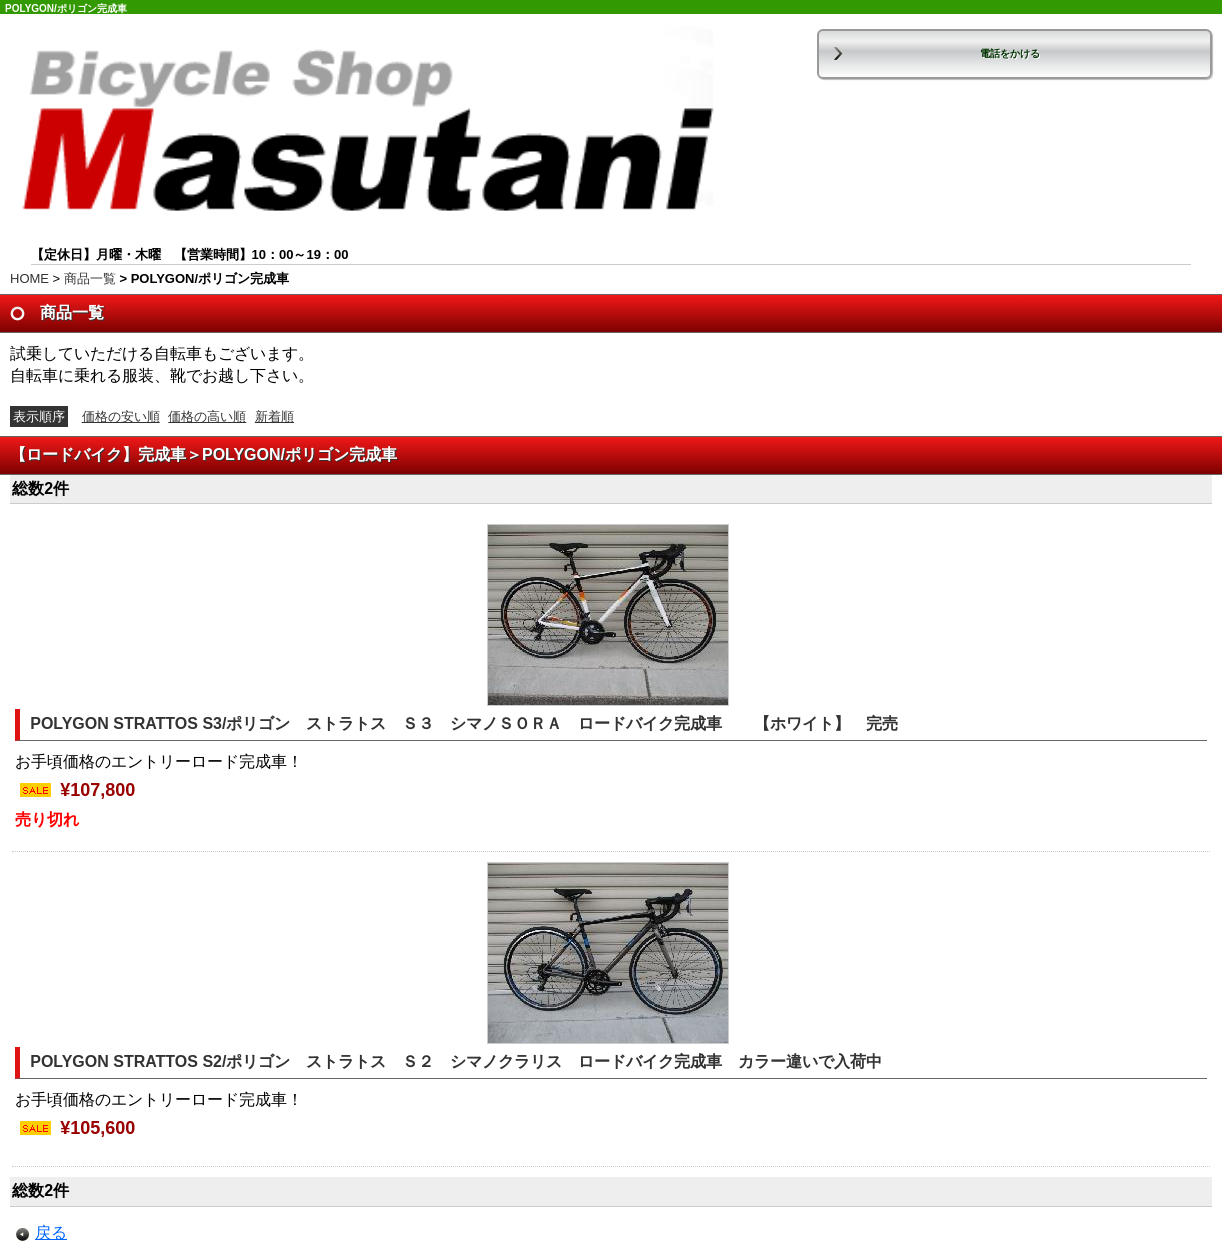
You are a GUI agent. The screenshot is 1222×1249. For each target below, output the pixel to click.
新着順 (274, 416)
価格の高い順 (207, 416)
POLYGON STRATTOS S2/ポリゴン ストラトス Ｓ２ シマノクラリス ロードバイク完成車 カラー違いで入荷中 (456, 1061)
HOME (29, 278)
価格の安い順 (121, 416)
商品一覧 (90, 278)
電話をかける (1010, 53)
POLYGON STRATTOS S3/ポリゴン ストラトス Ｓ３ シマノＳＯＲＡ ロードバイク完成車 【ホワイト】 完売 (464, 723)
